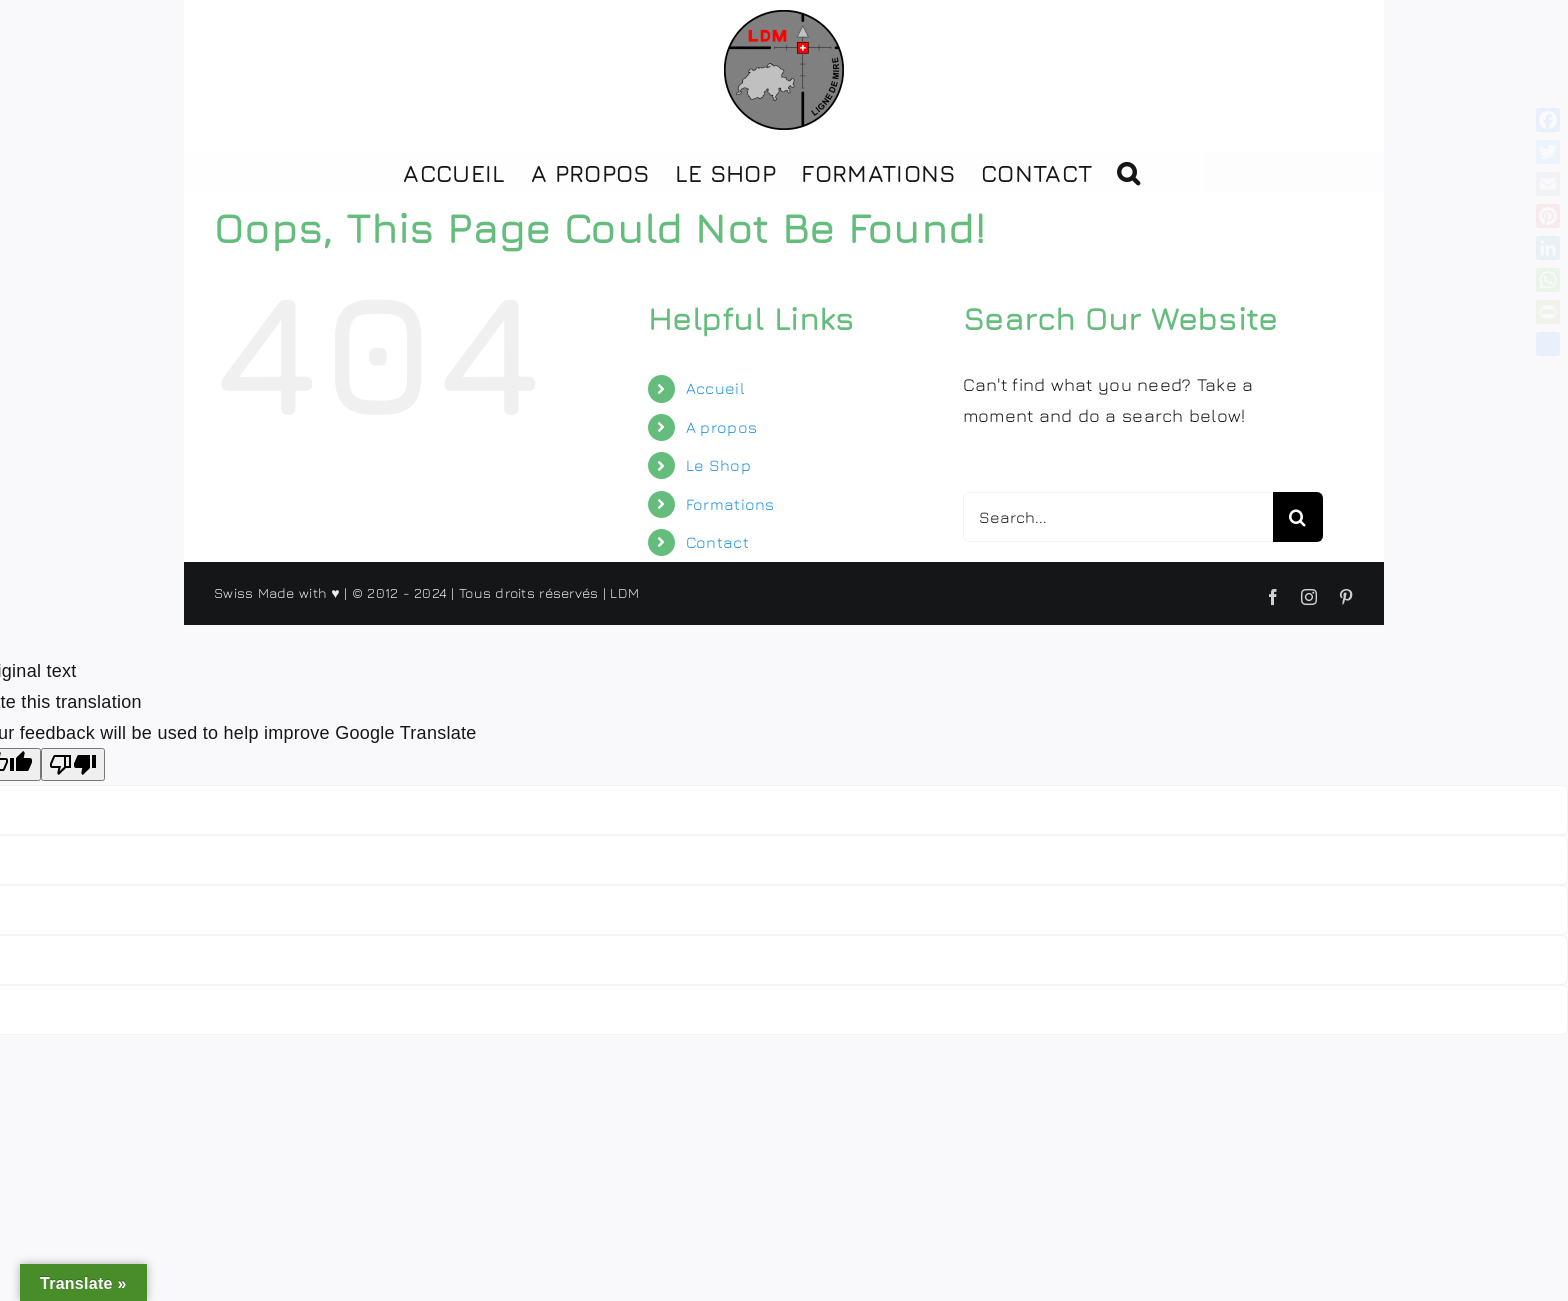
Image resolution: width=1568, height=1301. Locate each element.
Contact (717, 542)
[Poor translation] (73, 764)
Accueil (715, 388)
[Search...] (1118, 517)
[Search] (1298, 517)
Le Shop (718, 465)
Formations (730, 504)
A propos (721, 427)
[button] (1128, 171)
